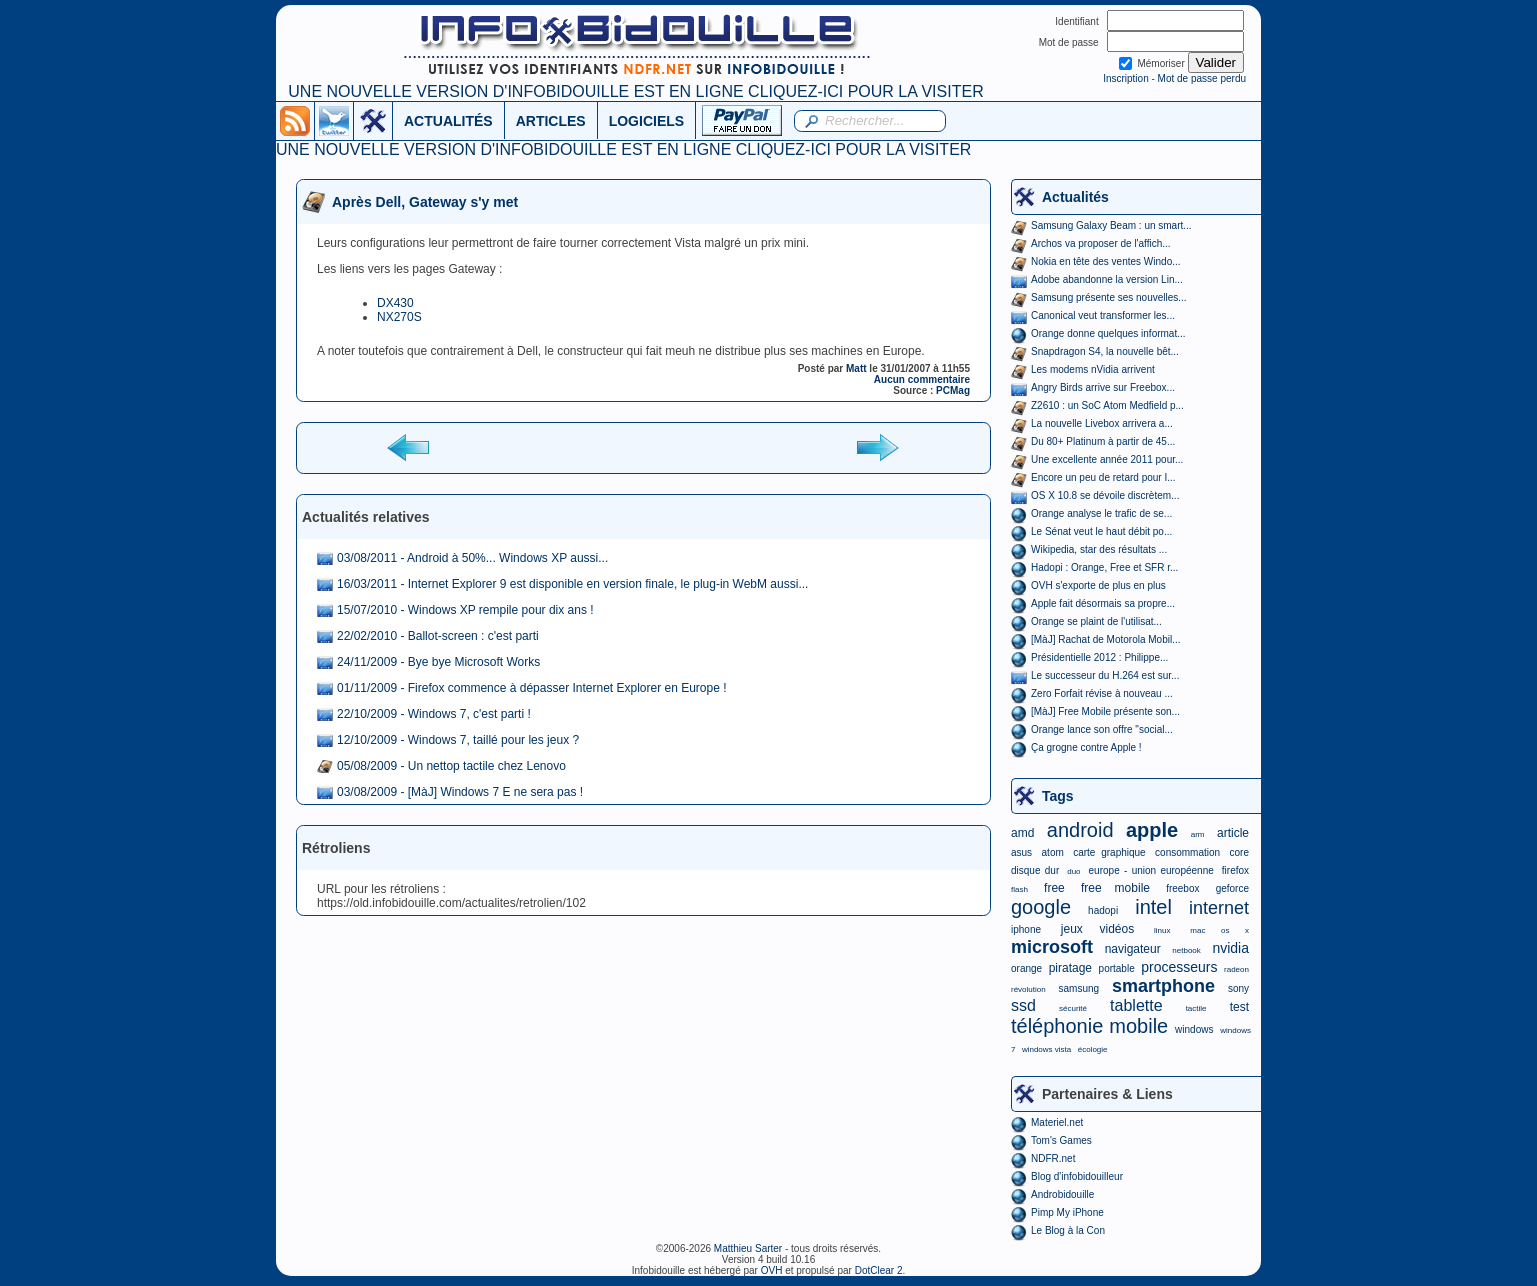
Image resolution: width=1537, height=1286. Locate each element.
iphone (1026, 929)
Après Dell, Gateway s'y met (425, 202)
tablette (1136, 1005)
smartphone (1163, 986)
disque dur (1035, 870)
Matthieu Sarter (748, 1248)
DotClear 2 (879, 1270)
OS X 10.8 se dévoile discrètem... (1105, 495)
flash (1019, 889)
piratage (1070, 968)
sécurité (1073, 1008)
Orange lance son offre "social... (1102, 729)
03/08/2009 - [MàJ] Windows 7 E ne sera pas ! (460, 792)
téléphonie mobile (1089, 1026)
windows (1194, 1029)
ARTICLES (551, 121)
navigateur (1133, 949)
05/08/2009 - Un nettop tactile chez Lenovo (451, 766)
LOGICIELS (646, 121)
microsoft (1052, 947)
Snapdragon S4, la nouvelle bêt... (1105, 351)
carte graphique (1109, 852)
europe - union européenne (1151, 870)
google (1041, 907)
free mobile (1115, 888)
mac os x (1219, 930)
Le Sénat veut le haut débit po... (1101, 531)
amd (1022, 833)
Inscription (1126, 78)
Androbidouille (1062, 1194)
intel (1153, 907)
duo (1073, 871)
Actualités (1075, 197)
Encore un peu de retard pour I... (1103, 477)
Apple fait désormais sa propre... (1103, 603)
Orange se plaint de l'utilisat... (1096, 621)
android (1080, 830)
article (1233, 833)
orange (1026, 968)
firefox (1235, 870)
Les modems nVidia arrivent (1093, 369)
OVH (772, 1270)
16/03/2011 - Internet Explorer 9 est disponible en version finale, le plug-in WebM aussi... (572, 584)
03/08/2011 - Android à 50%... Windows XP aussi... (472, 558)
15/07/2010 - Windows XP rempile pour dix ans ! (465, 610)
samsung (1079, 988)
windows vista (1046, 1049)
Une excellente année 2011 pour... (1107, 459)
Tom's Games (1061, 1140)
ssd (1023, 1005)
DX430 (395, 303)
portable (1117, 968)
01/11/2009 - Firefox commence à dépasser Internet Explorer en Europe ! (532, 688)
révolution (1028, 989)
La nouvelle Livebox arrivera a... (1102, 423)
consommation (1187, 852)
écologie (1093, 1049)
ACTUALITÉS (448, 121)
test (1239, 1007)
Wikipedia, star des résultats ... (1099, 549)
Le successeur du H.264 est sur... (1105, 675)
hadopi (1103, 910)
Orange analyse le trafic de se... (1101, 513)
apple (1152, 830)
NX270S (399, 317)
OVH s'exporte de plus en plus (1098, 585)
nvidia (1230, 948)
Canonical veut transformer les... (1103, 315)
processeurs (1179, 967)
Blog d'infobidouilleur (1077, 1176)
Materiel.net (1057, 1122)
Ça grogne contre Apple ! (1086, 747)
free (1054, 888)
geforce (1232, 888)
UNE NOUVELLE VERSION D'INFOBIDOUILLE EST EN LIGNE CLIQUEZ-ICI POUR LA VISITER (635, 91)
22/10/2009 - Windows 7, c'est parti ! (434, 714)
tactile (1196, 1008)
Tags (1058, 796)
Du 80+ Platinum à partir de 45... (1103, 441)
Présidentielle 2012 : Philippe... (1099, 657)
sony (1238, 988)
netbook (1186, 950)
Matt (856, 368)
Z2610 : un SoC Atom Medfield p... (1107, 405)
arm (1198, 834)
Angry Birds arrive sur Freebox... (1103, 387)
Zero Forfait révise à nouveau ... (1102, 693)
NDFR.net (1053, 1158)
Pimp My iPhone (1067, 1212)
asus (1021, 852)
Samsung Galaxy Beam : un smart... (1111, 225)
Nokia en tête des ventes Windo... (1106, 261)
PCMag (953, 390)
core (1239, 852)
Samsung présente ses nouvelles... (1109, 297)
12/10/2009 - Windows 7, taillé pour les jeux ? (458, 740)
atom (1053, 852)
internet (1219, 908)
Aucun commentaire (922, 379)
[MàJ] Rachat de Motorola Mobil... (1106, 639)
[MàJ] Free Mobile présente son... (1105, 711)
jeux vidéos (1097, 929)
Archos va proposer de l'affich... (1101, 243)
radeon (1236, 969)
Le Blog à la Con (1068, 1230)
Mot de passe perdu (1202, 78)
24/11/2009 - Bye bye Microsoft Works (438, 662)
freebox (1182, 888)
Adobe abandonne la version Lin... (1107, 279)
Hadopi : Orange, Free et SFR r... (1104, 567)
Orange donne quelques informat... (1108, 333)
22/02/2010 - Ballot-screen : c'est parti (438, 636)
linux (1162, 930)
